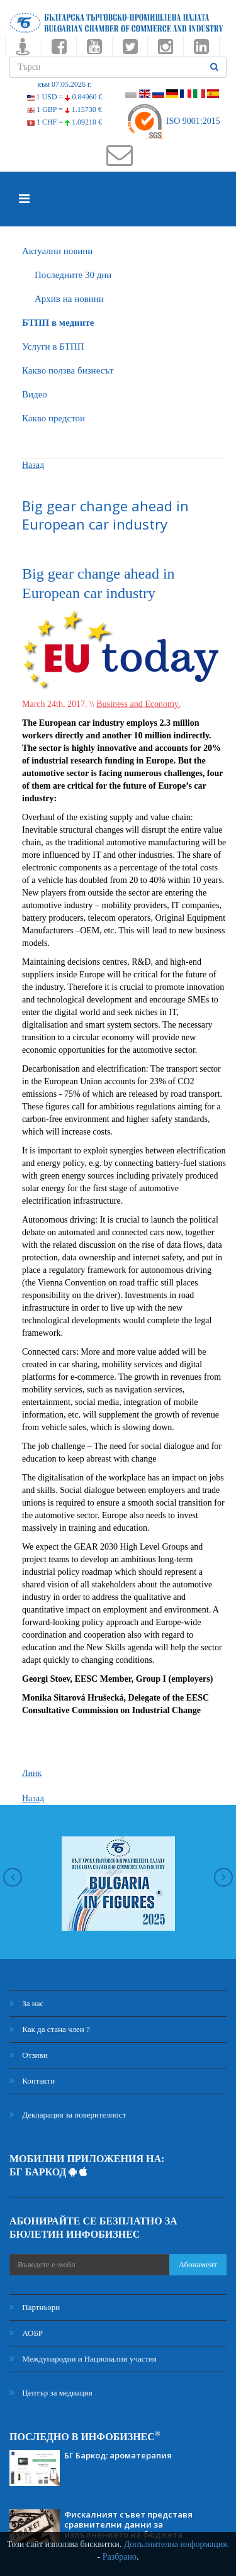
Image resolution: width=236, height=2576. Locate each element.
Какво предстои (53, 418)
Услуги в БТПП (53, 346)
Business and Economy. (138, 704)
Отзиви (28, 2055)
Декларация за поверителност (67, 2114)
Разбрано (120, 2557)
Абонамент (198, 2264)
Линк (32, 1773)
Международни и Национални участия (83, 2358)
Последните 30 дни (73, 275)
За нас (26, 2003)
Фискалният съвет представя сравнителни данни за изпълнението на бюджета (128, 2524)
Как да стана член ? (49, 2029)
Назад (33, 465)
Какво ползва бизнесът (68, 370)
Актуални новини (57, 251)
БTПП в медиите (58, 323)
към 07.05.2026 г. (64, 84)
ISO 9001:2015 (173, 121)
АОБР (26, 2333)
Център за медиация (51, 2392)
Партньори (34, 2307)
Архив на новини (69, 299)
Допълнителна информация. (177, 2544)
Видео (34, 394)
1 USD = (65, 96)
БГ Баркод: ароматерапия (118, 2455)
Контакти (32, 2080)
